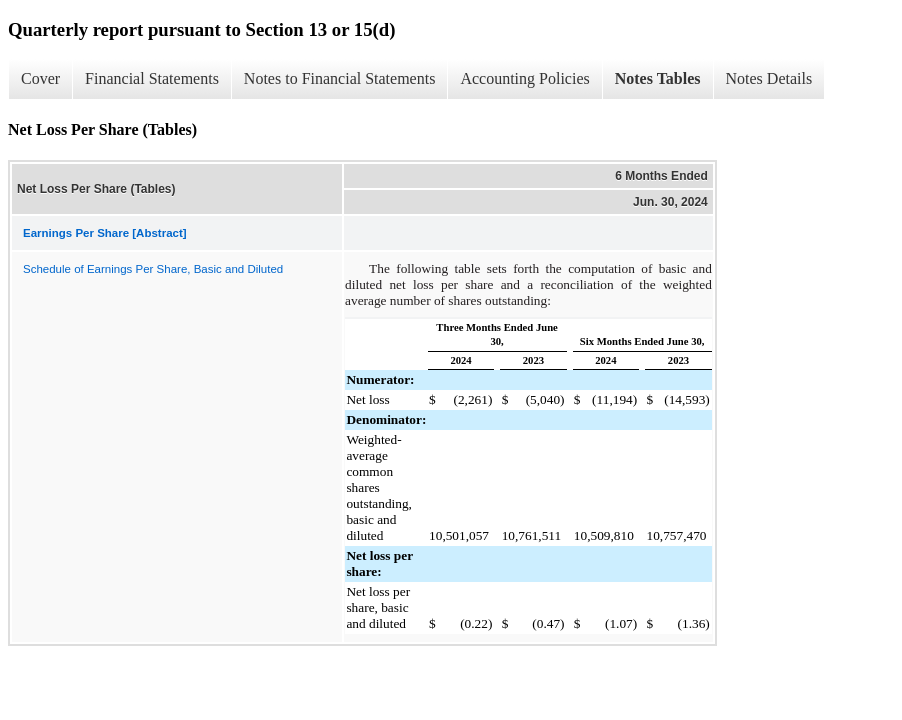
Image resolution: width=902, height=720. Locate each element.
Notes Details (769, 78)
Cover (40, 78)
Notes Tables (658, 78)
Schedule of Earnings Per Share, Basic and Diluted (153, 269)
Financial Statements (152, 78)
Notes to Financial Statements (340, 78)
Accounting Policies (524, 78)
